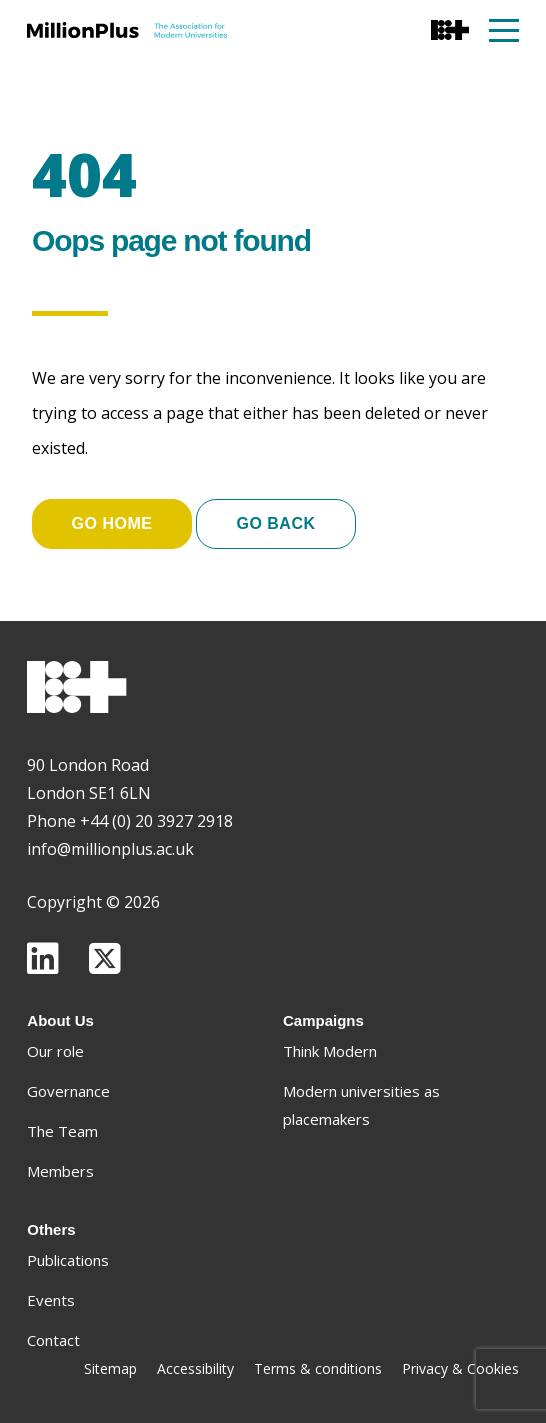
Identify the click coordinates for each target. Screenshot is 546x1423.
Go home (112, 523)
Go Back (275, 523)
